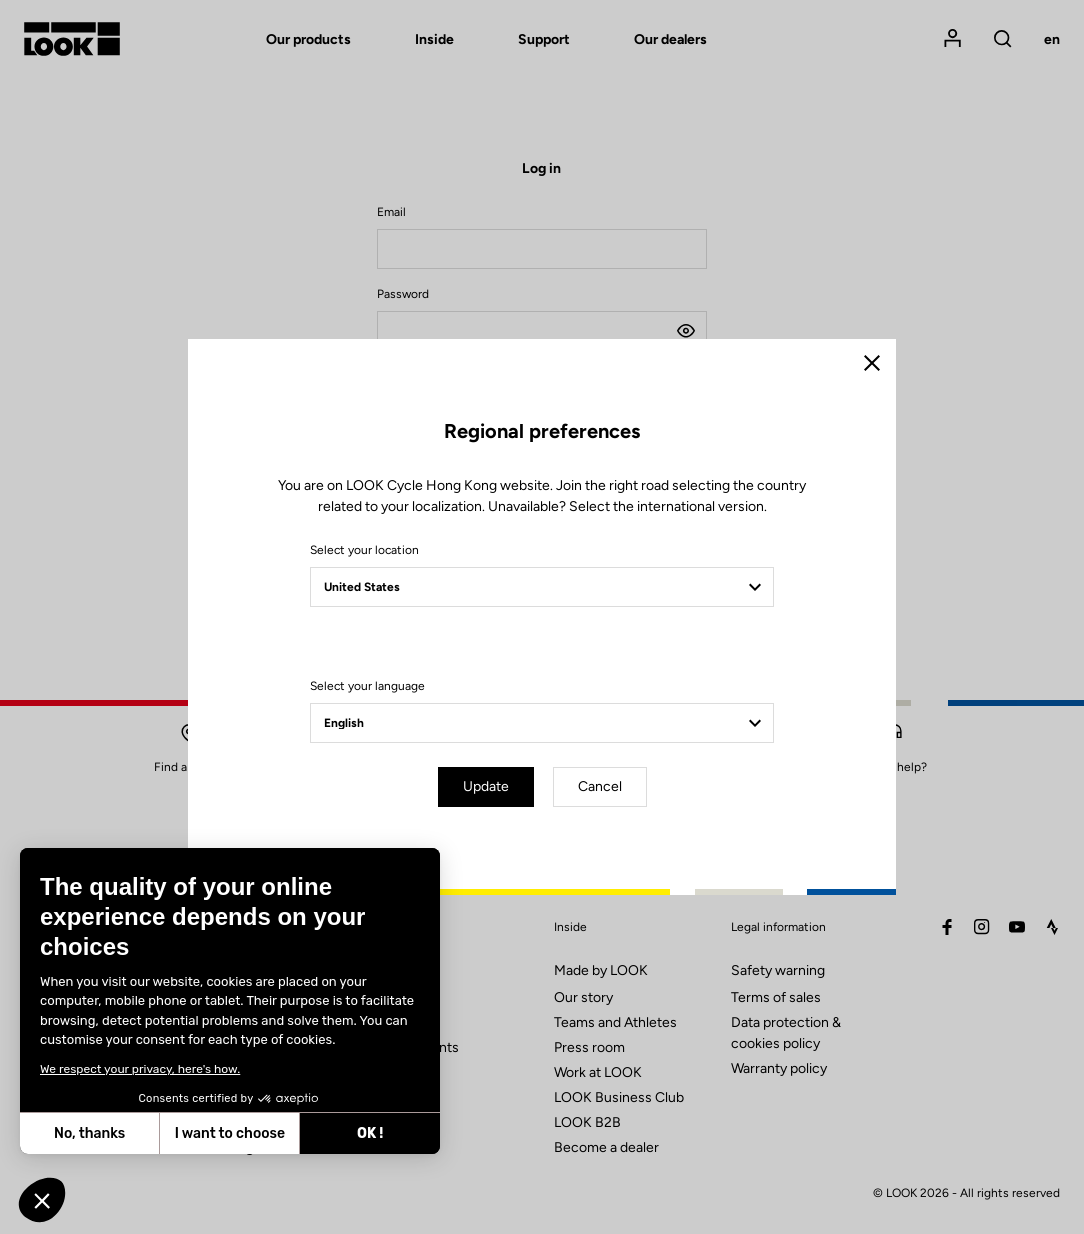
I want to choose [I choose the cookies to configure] (227, 1133)
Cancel (600, 786)
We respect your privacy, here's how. (138, 1069)
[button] (42, 1200)
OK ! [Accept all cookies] (368, 1133)
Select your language (367, 686)
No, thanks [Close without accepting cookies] (87, 1133)
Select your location (364, 550)
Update (486, 786)
